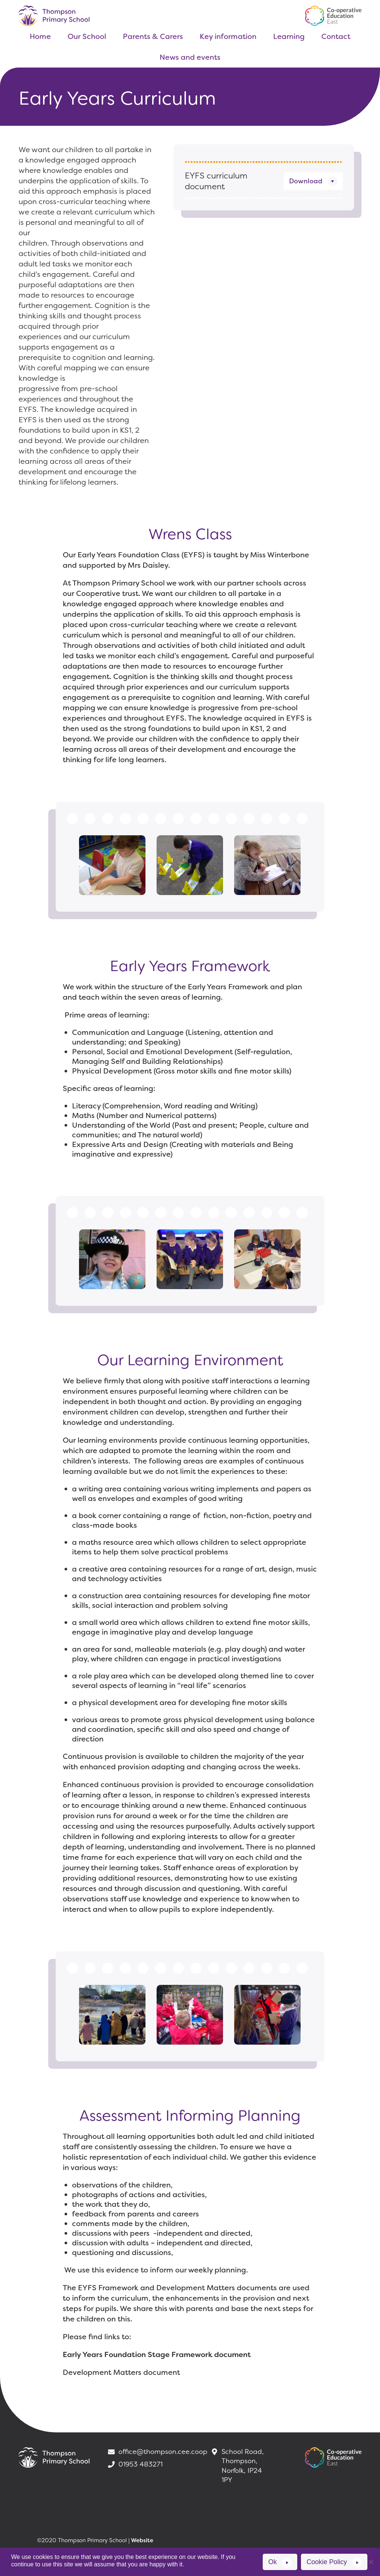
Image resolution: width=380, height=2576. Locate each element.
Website (142, 2540)
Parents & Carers (153, 36)
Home (40, 36)
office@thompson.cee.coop (153, 2451)
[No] (370, 2562)
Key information (228, 36)
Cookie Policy (327, 2562)
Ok (272, 2562)
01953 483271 (135, 2464)
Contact (335, 36)
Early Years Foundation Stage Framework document (157, 2354)
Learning (289, 36)
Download (305, 181)
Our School (87, 36)
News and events (190, 57)
